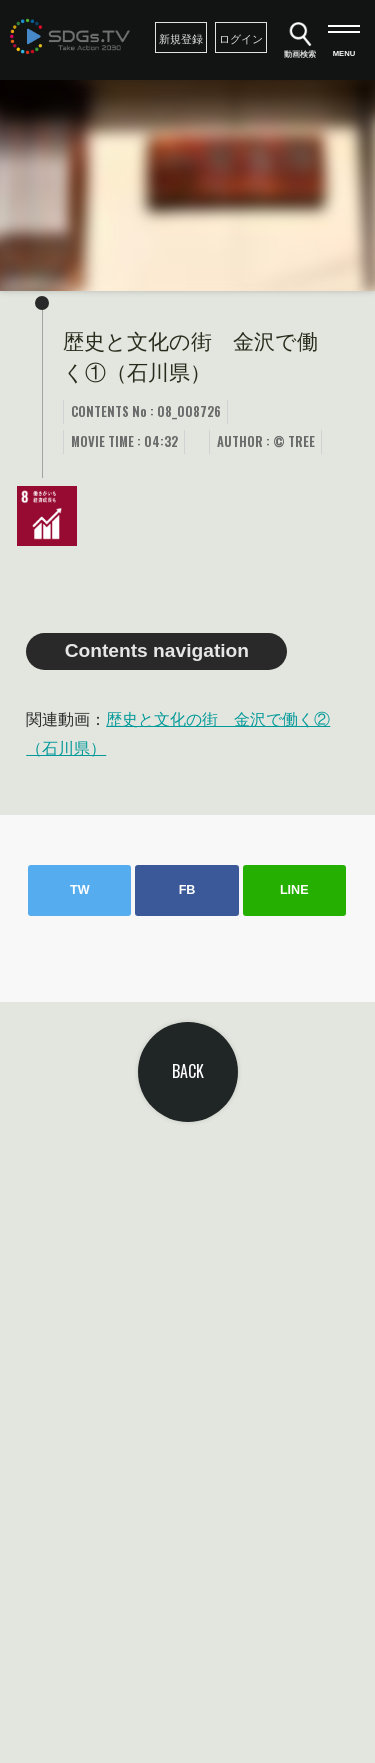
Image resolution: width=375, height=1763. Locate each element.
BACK (188, 1071)
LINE (294, 890)
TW (80, 890)
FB (187, 890)
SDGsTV (70, 36)
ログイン (241, 39)
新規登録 (181, 39)
